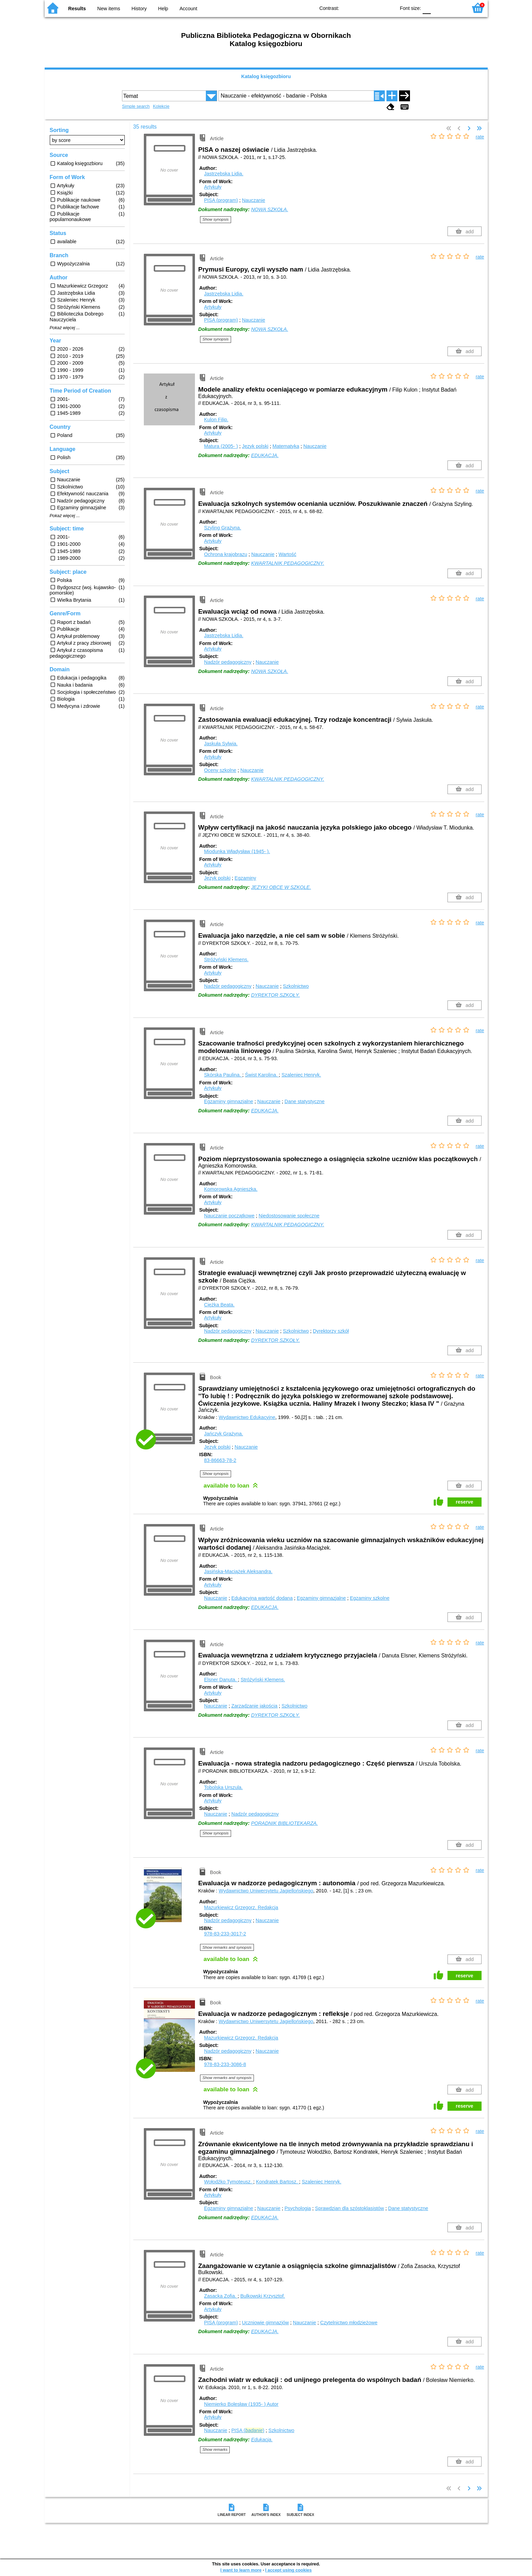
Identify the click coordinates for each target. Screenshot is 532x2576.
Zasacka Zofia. (221, 2296)
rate (480, 137)
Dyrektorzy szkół (331, 1331)
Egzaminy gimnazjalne (228, 1101)
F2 (454, 8)
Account (188, 8)
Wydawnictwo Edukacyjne (246, 1417)
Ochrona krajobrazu (225, 554)
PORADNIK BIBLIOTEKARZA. (284, 1823)
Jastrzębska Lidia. (223, 173)
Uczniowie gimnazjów (265, 2322)
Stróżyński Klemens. (226, 959)
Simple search (136, 106)
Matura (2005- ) (221, 446)
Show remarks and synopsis (227, 1947)
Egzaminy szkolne (370, 1598)
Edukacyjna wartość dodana (262, 1598)
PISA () (247, 2430)
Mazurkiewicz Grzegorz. (241, 1907)
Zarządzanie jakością (254, 1706)
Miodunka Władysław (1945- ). (237, 851)
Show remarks (215, 2449)
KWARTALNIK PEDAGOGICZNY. (287, 563)
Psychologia (298, 2208)
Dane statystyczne (305, 1101)
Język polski (255, 446)
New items (108, 8)
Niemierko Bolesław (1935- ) (241, 2404)
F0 (427, 8)
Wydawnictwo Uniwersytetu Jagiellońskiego (265, 1890)
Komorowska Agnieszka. (231, 1189)
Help (163, 8)
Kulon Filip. (216, 419)
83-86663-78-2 (220, 1460)
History (139, 8)
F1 (438, 8)
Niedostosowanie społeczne (289, 1215)
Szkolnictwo (296, 986)
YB (374, 8)
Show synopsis (215, 219)
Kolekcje (161, 106)
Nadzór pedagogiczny (228, 662)
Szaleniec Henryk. (301, 1075)
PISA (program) (221, 200)
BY (388, 8)
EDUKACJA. (265, 455)
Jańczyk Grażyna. (223, 1433)
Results (77, 8)
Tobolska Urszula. (223, 1787)
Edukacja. (262, 2439)
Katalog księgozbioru (266, 76)
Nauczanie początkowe (229, 1215)
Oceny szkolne (220, 770)
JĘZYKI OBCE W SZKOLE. (281, 887)
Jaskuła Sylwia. (221, 743)
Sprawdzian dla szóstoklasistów (349, 2208)
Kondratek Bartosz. (277, 2181)
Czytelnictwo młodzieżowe (349, 2322)
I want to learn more (240, 2570)
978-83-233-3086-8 (225, 2064)
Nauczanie (253, 200)
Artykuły (213, 187)
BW (360, 8)
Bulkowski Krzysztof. (262, 2296)
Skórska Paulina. (223, 1075)
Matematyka (286, 446)
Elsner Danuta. (221, 1679)
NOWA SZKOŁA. (269, 209)
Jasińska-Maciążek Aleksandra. (238, 1571)
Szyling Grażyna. (222, 527)
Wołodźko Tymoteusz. (228, 2181)
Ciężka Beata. (219, 1304)
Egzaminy (245, 878)
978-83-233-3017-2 (225, 1933)
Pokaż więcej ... (65, 327)
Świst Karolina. (262, 1075)
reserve (464, 1502)
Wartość (287, 554)
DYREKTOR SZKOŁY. (275, 995)
